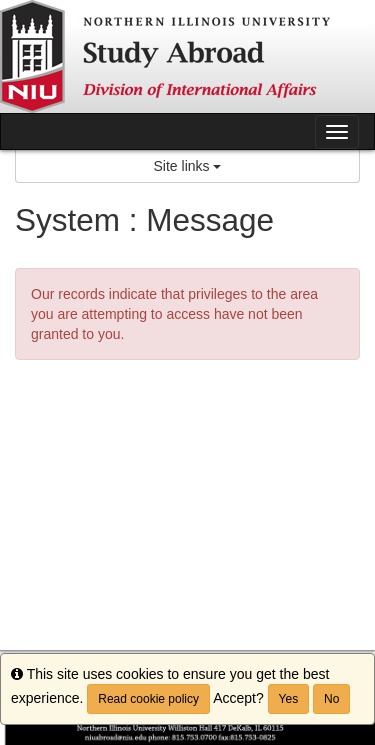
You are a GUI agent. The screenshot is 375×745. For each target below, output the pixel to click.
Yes (289, 699)
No (331, 699)
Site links (188, 166)
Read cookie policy (148, 699)
